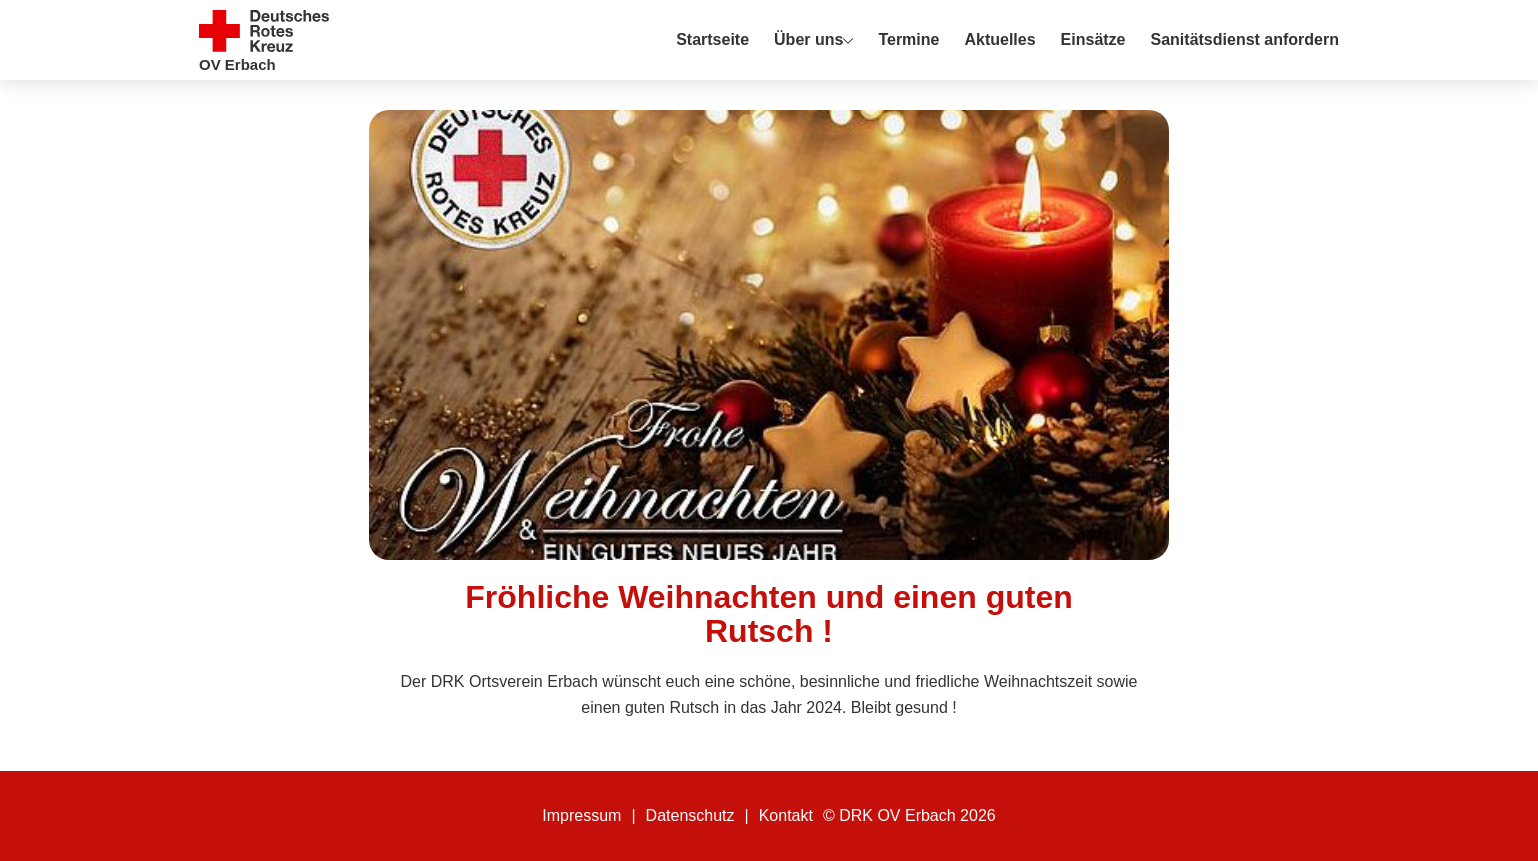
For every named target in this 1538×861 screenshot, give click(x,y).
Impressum (581, 815)
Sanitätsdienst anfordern (1245, 39)
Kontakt (786, 815)
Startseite (712, 39)
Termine (908, 39)
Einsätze (1093, 39)
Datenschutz (690, 815)
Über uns (808, 39)
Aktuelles (999, 39)
